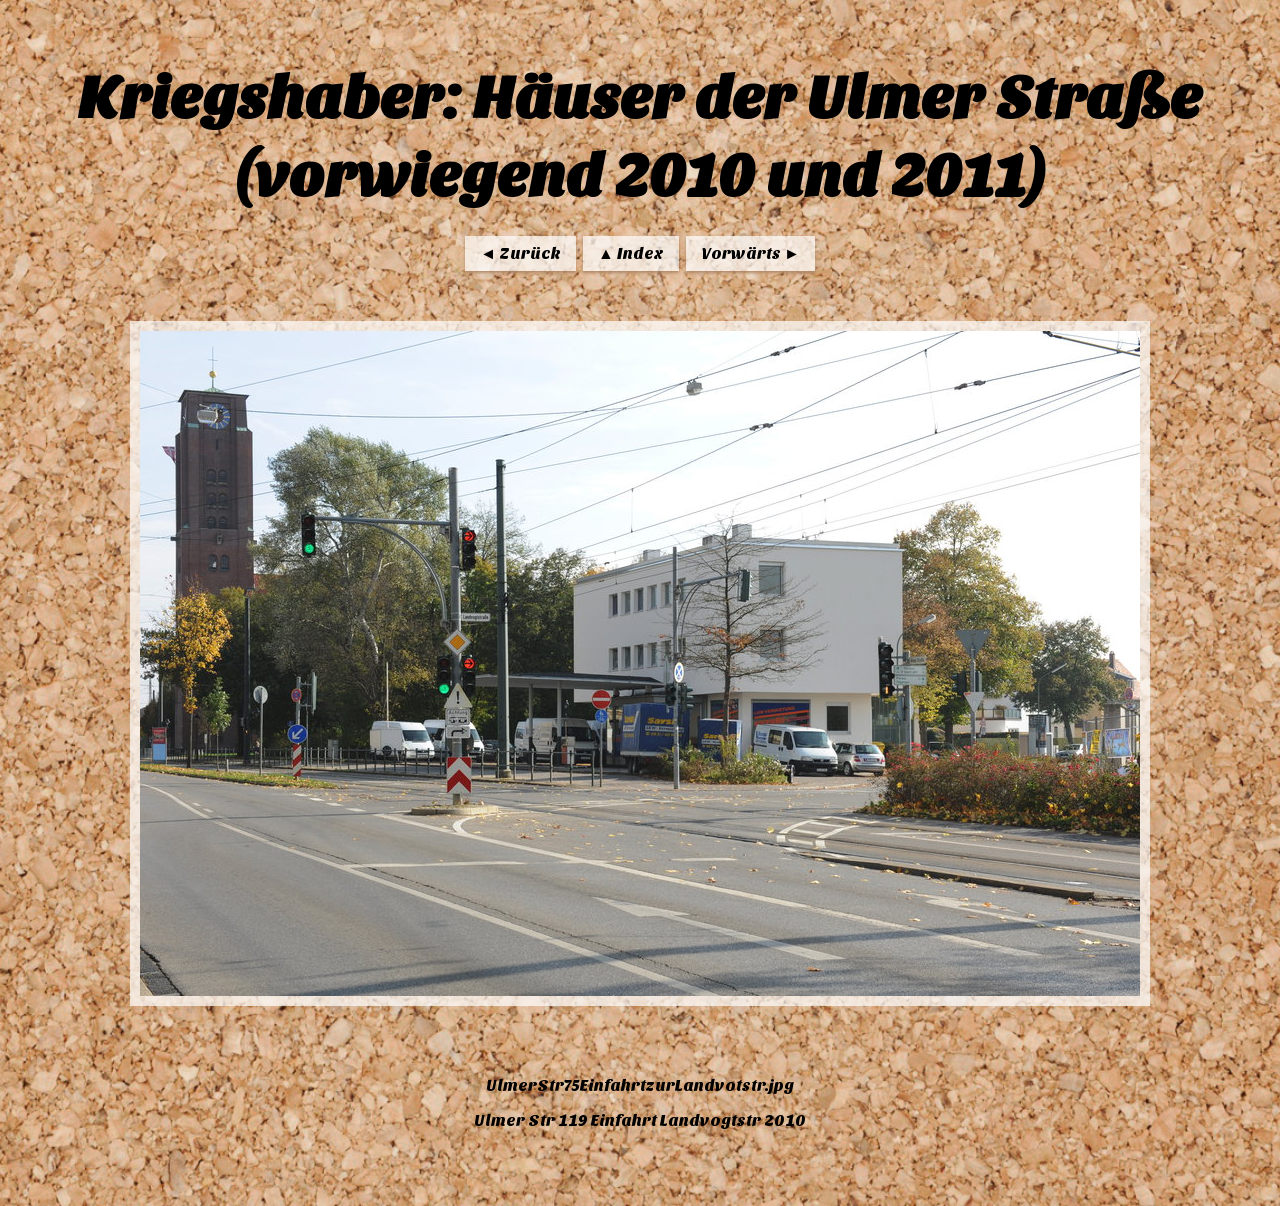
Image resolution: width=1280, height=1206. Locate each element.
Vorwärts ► (750, 253)
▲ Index (631, 253)
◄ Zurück (520, 253)
